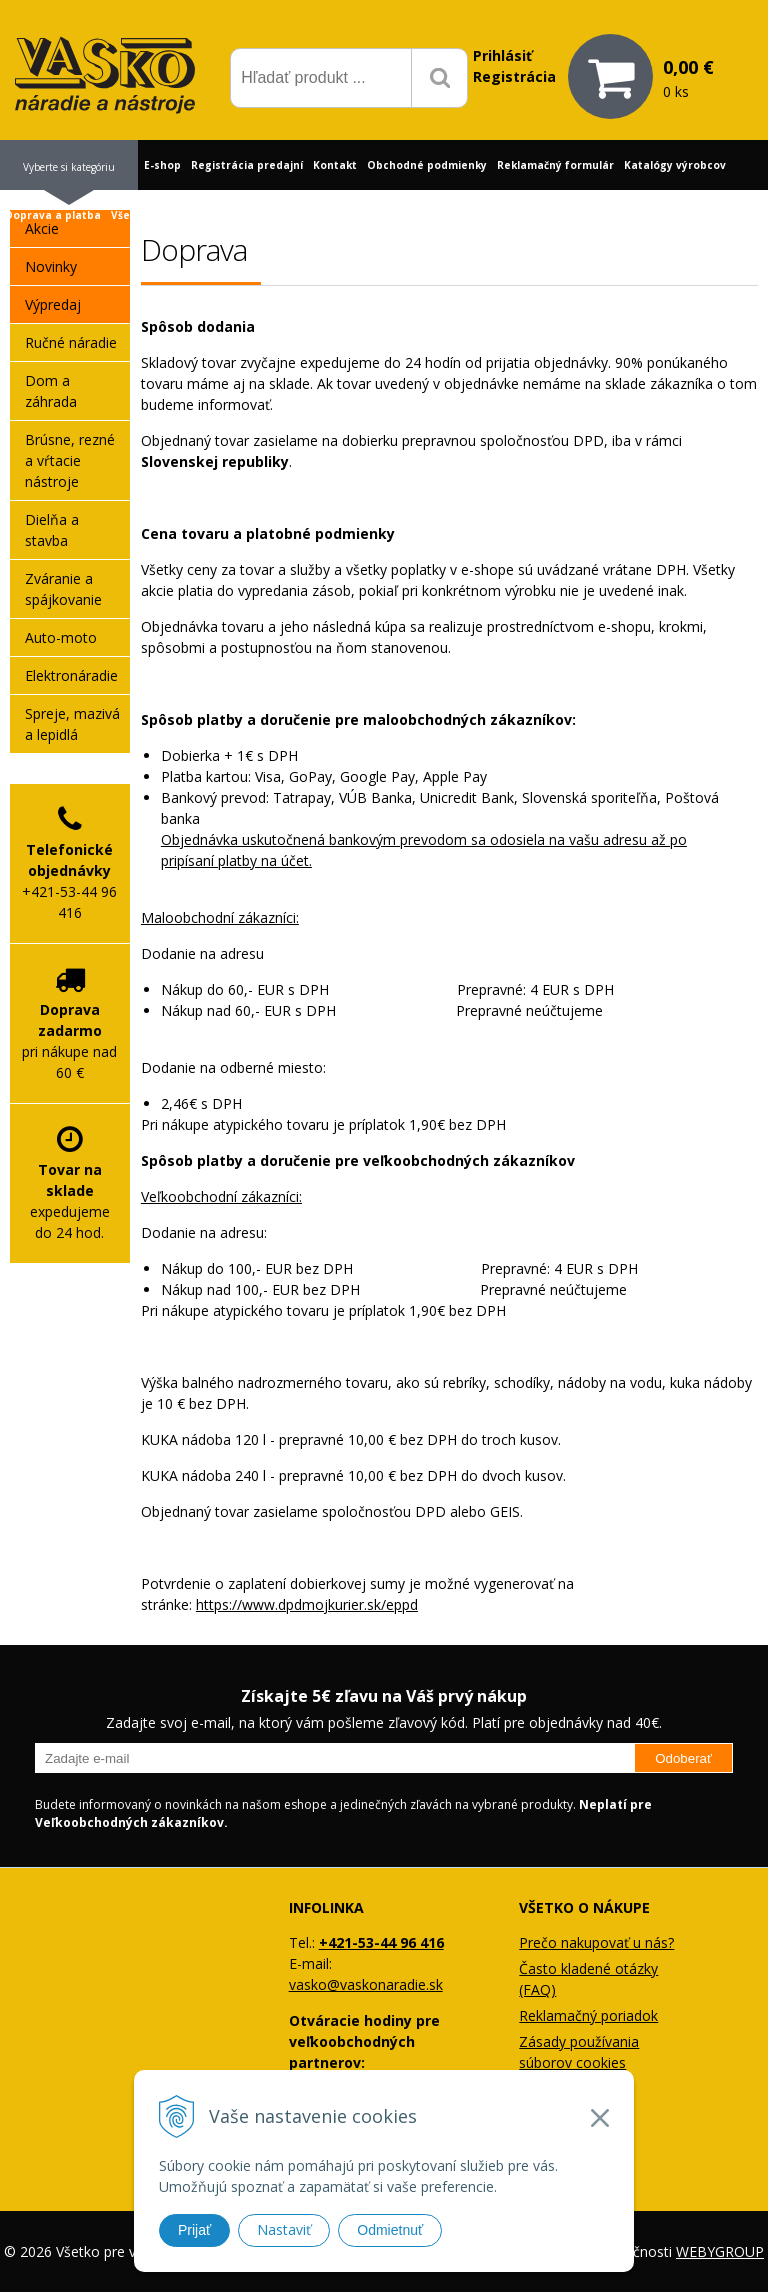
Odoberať (683, 1758)
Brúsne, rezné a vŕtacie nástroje (70, 460)
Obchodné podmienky (427, 165)
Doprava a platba (53, 215)
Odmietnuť (390, 2230)
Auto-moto (61, 637)
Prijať (194, 2230)
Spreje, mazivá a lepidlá (72, 724)
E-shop (162, 165)
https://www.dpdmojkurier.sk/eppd (307, 1604)
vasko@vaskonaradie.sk (366, 1984)
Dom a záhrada (51, 391)
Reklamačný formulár (555, 165)
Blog (224, 215)
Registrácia (514, 76)
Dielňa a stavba (52, 530)
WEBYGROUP (720, 2251)
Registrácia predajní (247, 165)
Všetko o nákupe (156, 215)
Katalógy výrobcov (675, 165)
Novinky (51, 266)
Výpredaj (53, 304)
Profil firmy (276, 215)
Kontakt (335, 165)
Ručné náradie (71, 342)
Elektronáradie (71, 675)
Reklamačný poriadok (588, 2015)
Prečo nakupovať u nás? (596, 1942)
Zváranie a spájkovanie (63, 589)
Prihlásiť (502, 55)
